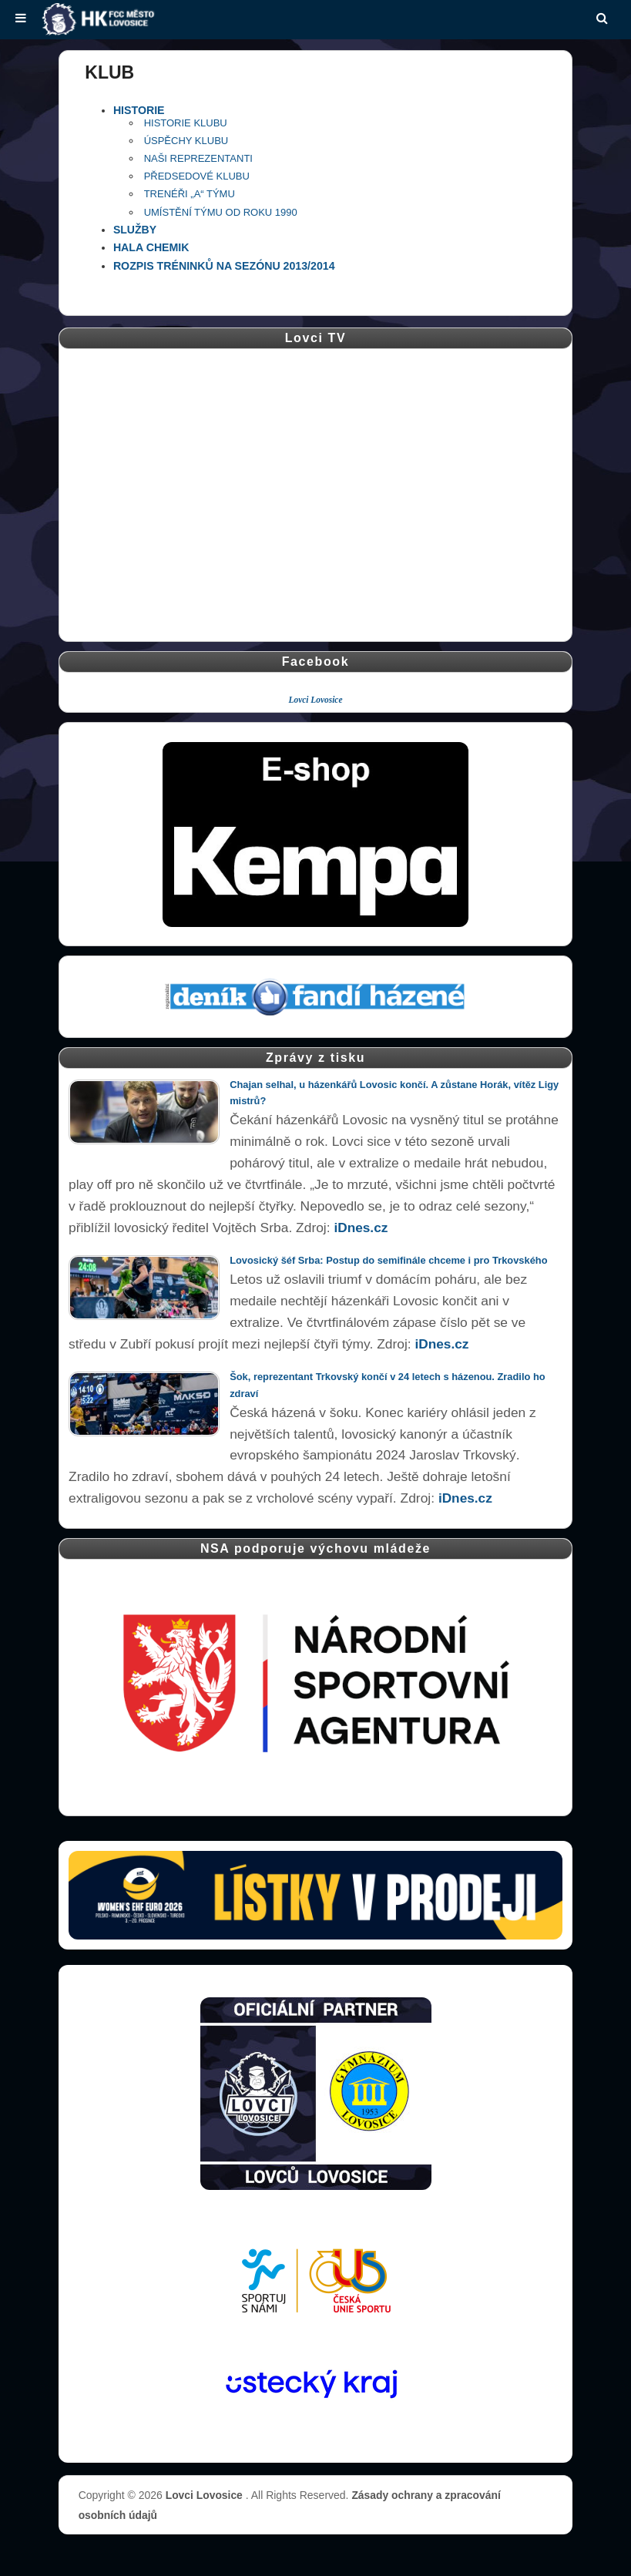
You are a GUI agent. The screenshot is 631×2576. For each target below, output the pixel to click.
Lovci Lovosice (316, 699)
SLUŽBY (134, 229)
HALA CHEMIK (151, 247)
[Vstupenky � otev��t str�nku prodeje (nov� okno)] (315, 1895)
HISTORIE (139, 110)
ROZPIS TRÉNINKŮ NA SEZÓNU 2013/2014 (224, 266)
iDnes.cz (361, 1227)
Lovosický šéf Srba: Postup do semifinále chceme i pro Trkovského (388, 1260)
